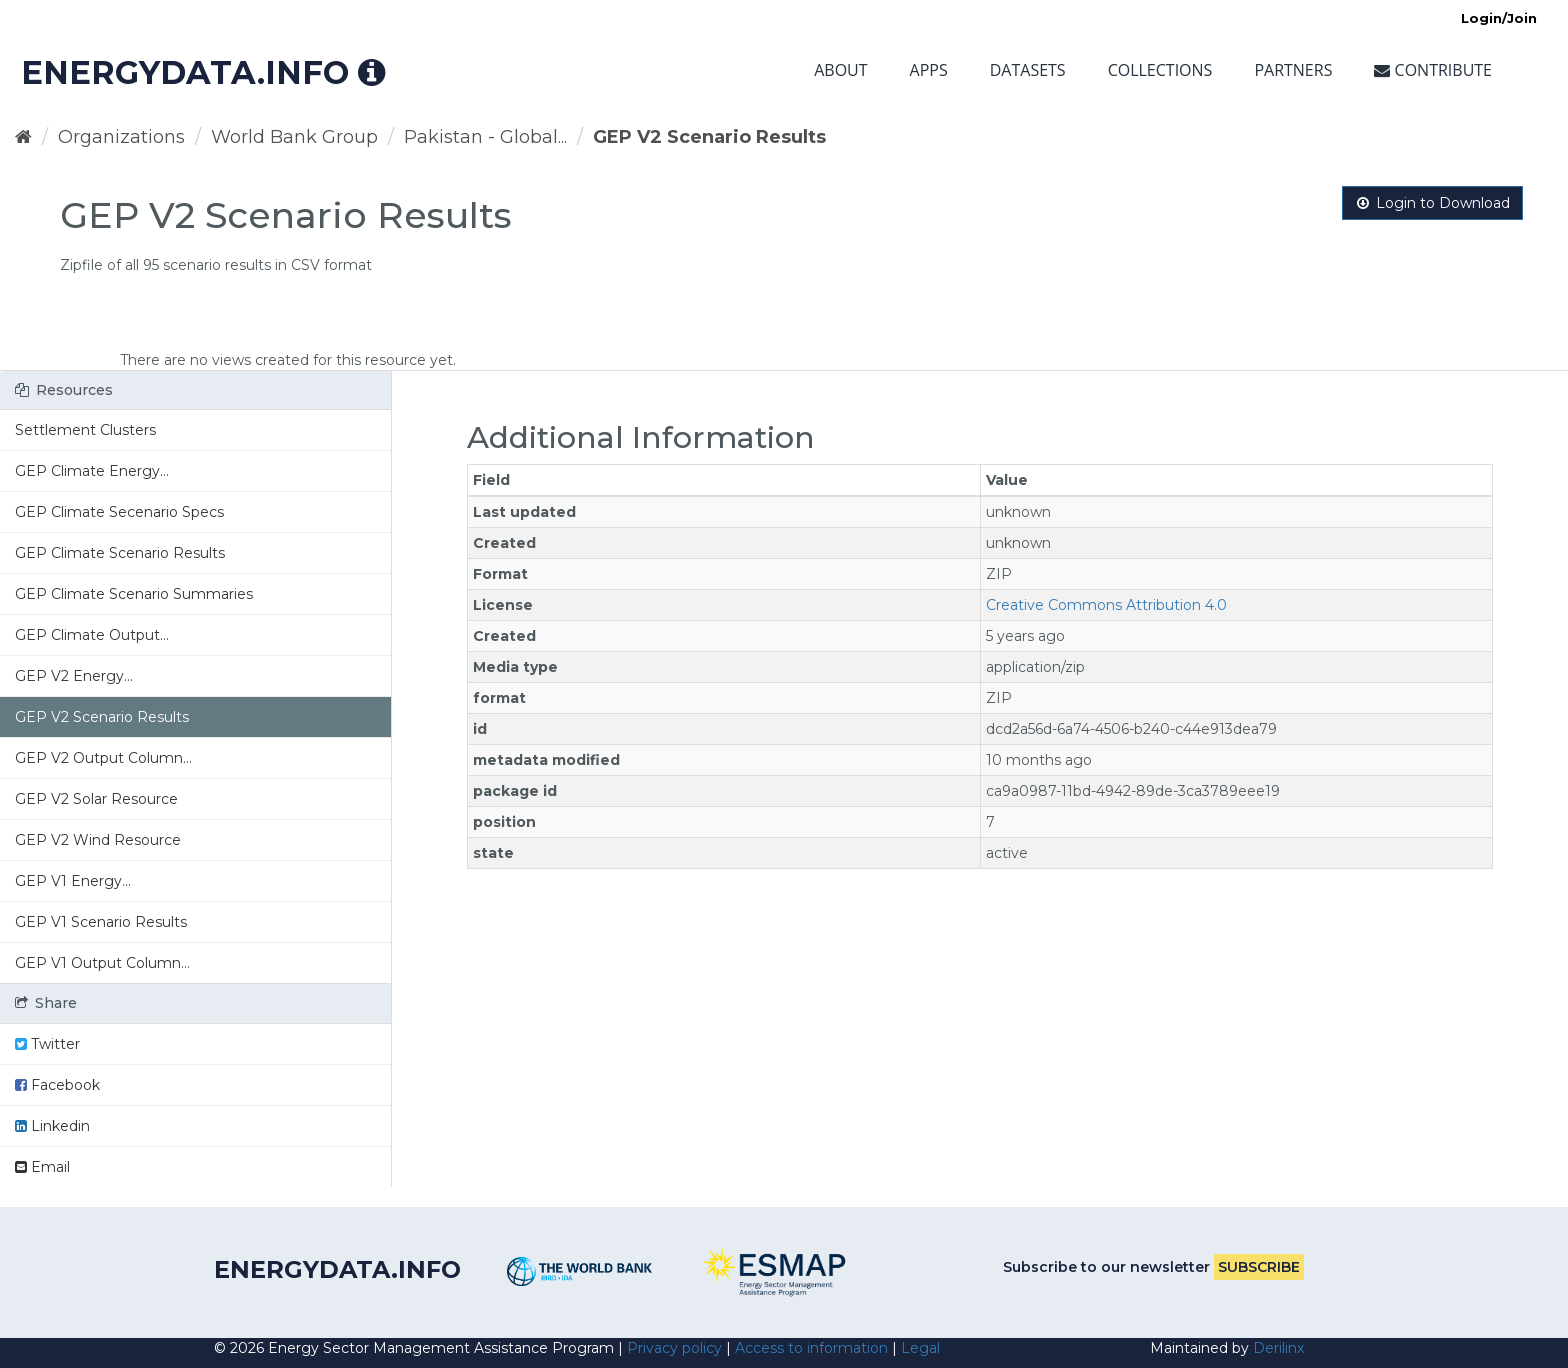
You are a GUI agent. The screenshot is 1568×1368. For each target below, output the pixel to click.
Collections (1160, 70)
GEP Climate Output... (92, 635)
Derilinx (1278, 1348)
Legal (920, 1348)
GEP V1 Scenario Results (101, 922)
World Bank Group (294, 137)
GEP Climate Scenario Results (120, 553)
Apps (929, 70)
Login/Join (1499, 18)
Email (42, 1167)
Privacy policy (674, 1348)
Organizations (121, 137)
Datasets (1028, 70)
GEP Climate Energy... (92, 471)
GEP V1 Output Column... (102, 963)
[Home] (23, 137)
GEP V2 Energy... (74, 676)
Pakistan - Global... (485, 137)
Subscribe (1259, 1267)
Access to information (811, 1348)
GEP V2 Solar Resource (96, 799)
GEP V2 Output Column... (103, 758)
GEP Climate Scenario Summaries (134, 594)
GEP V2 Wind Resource (98, 840)
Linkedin (52, 1126)
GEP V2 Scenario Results (709, 137)
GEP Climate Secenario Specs (119, 512)
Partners (1293, 70)
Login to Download (1432, 203)
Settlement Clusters (85, 430)
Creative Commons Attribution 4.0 (1106, 605)
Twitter (47, 1044)
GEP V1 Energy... (73, 881)
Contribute (1433, 70)
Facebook (57, 1085)
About (840, 70)
